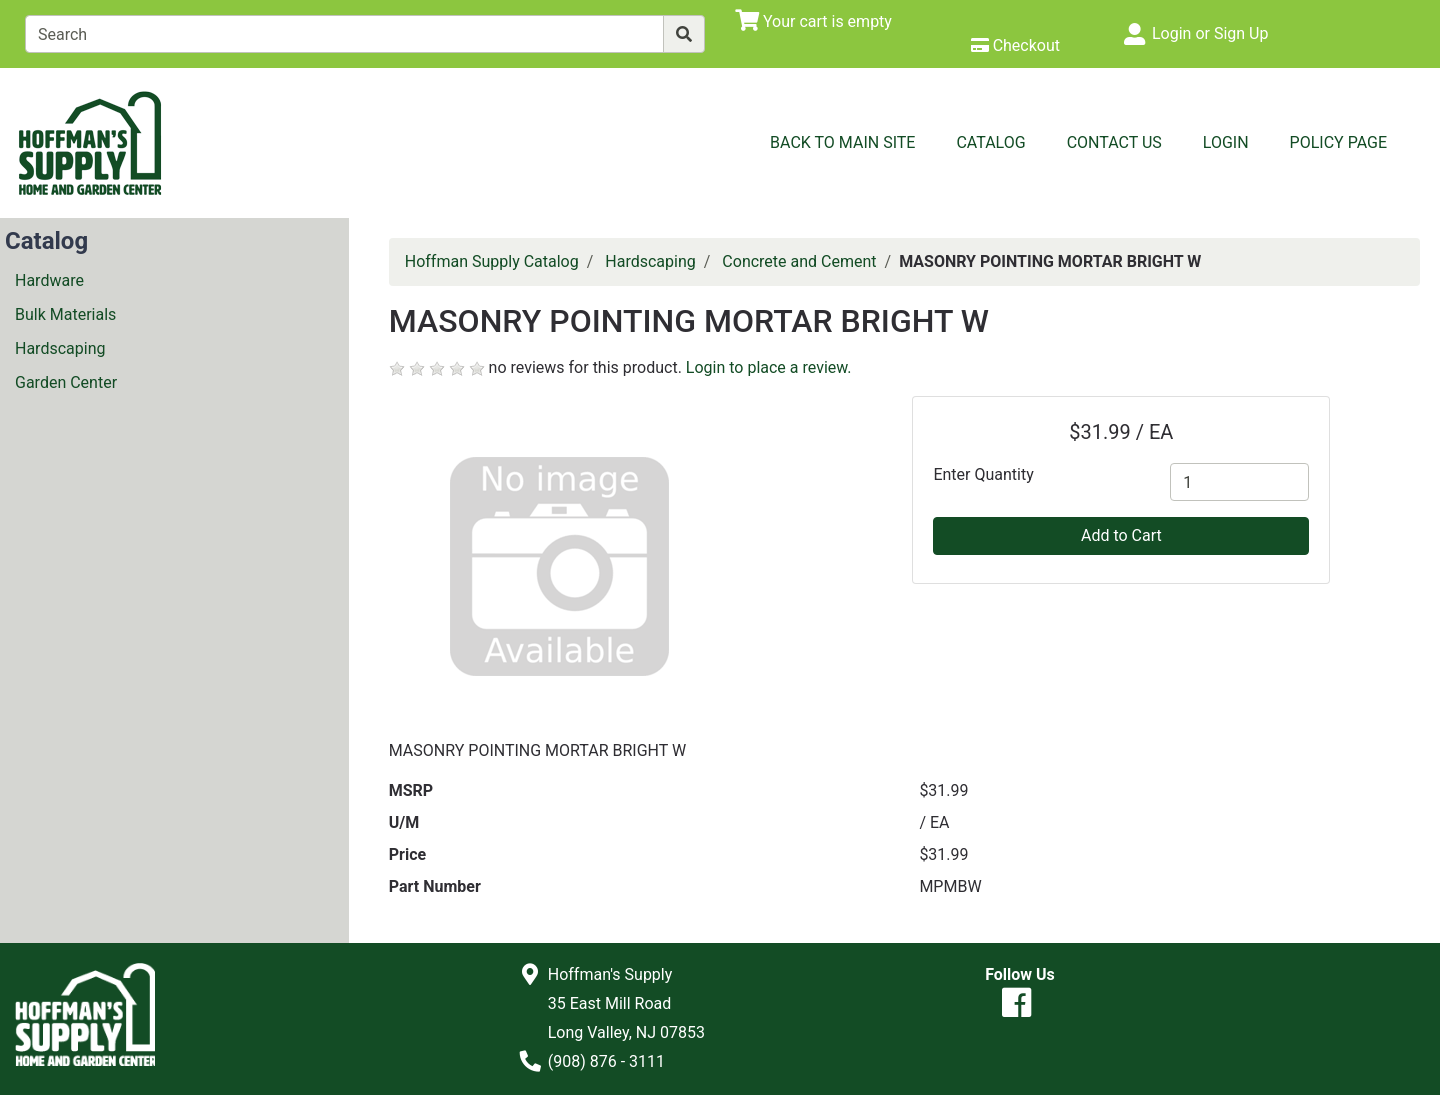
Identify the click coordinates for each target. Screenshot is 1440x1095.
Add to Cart (1121, 535)
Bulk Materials (65, 314)
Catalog (990, 142)
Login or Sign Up (1210, 33)
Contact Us (1114, 142)
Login (1226, 142)
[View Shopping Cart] (813, 21)
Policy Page (1338, 142)
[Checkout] (1015, 45)
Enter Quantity (983, 474)
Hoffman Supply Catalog (492, 261)
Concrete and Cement (799, 261)
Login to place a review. (769, 367)
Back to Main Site (842, 142)
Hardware (49, 280)
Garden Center (66, 382)
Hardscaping (60, 348)
